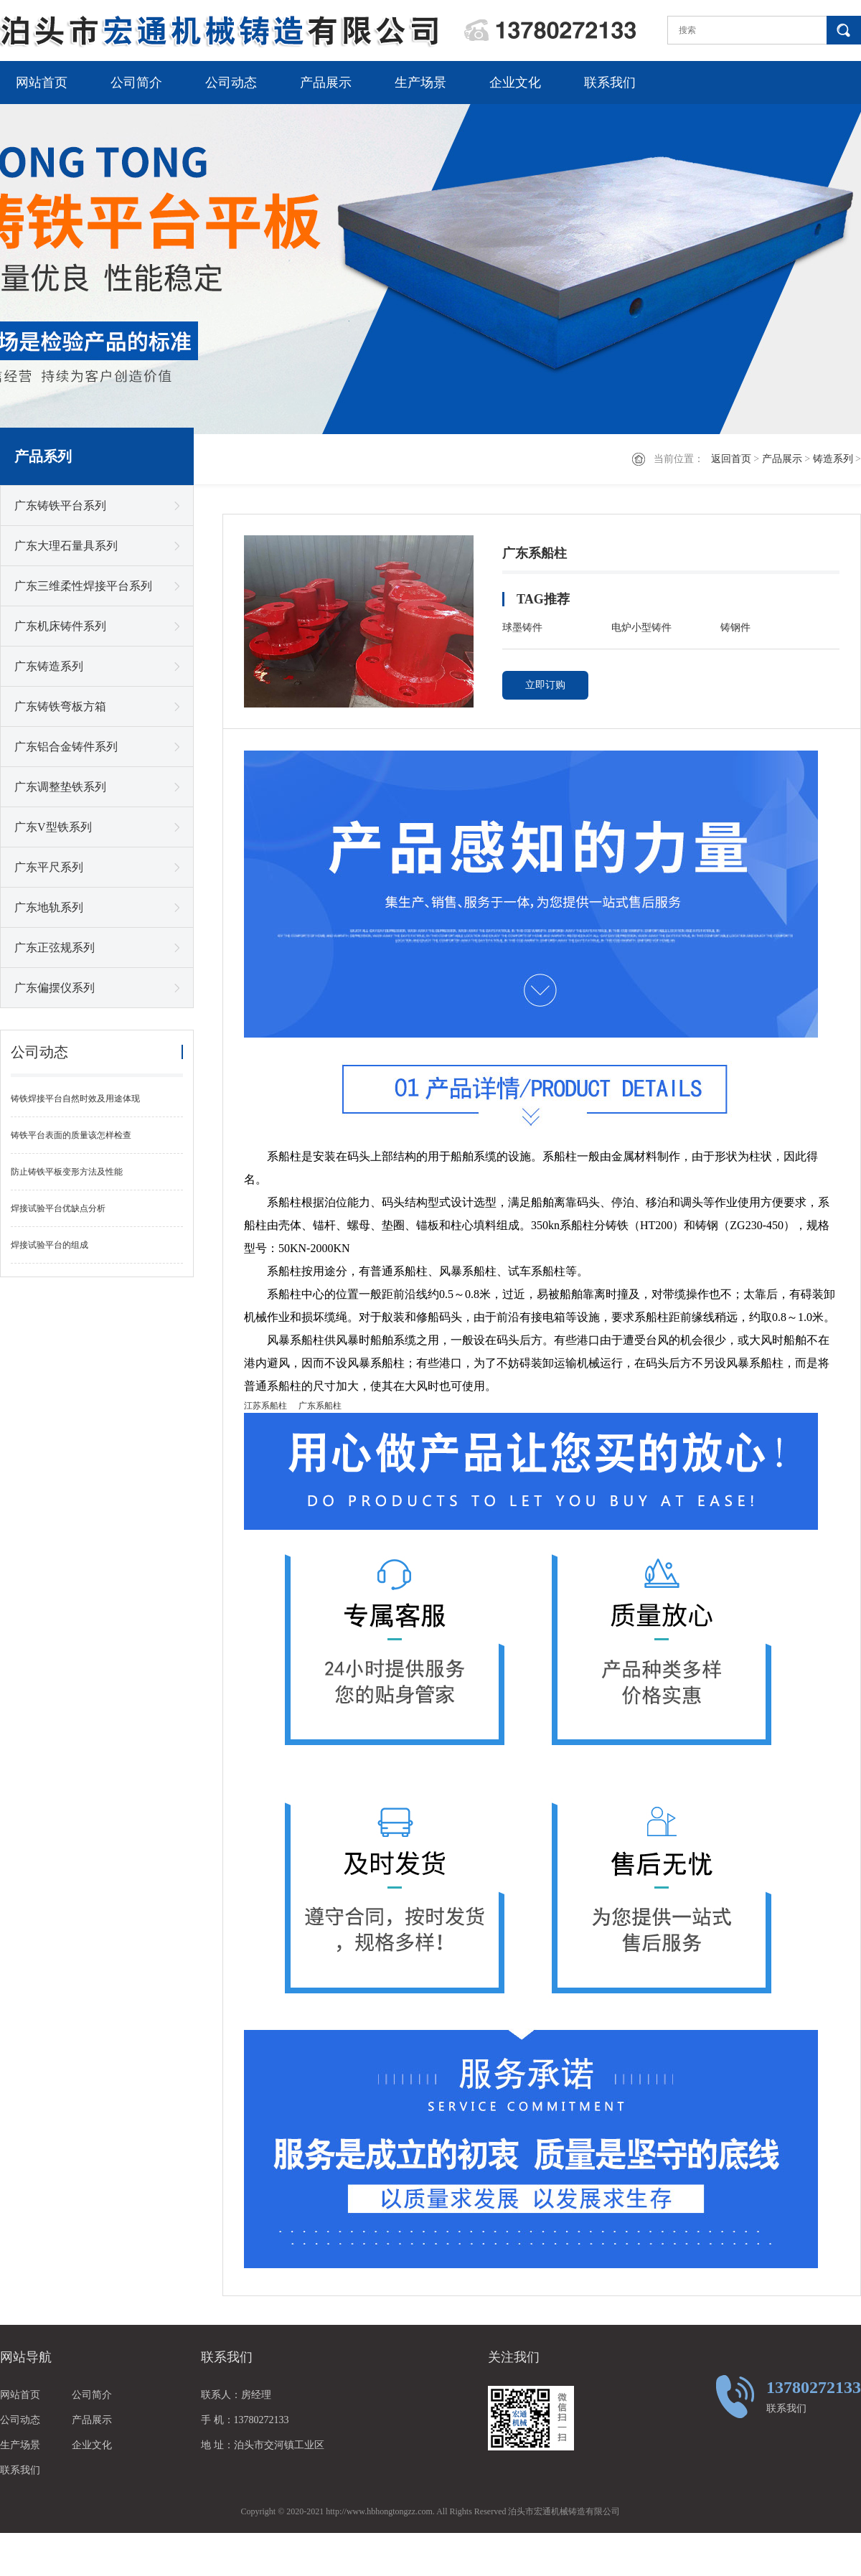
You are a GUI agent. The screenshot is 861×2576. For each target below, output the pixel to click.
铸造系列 (833, 458)
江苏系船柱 (265, 1406)
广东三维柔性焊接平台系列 (83, 586)
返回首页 (731, 458)
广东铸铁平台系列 (60, 505)
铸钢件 (735, 627)
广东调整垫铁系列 (60, 787)
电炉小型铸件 (641, 627)
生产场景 (420, 82)
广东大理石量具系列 (66, 546)
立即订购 (545, 685)
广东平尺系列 (48, 867)
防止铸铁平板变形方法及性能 (67, 1172)
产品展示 (326, 82)
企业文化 (515, 82)
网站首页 (41, 82)
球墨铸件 (522, 627)
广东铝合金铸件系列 (66, 747)
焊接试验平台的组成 (49, 1245)
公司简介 (136, 82)
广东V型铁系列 (53, 827)
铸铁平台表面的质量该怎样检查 (71, 1135)
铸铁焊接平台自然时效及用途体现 (75, 1099)
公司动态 (231, 82)
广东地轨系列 (48, 907)
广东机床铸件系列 (60, 626)
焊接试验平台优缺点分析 (58, 1208)
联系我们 (610, 82)
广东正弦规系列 (54, 947)
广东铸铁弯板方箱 (60, 706)
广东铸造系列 (48, 666)
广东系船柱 (320, 1406)
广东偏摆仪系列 (54, 988)
